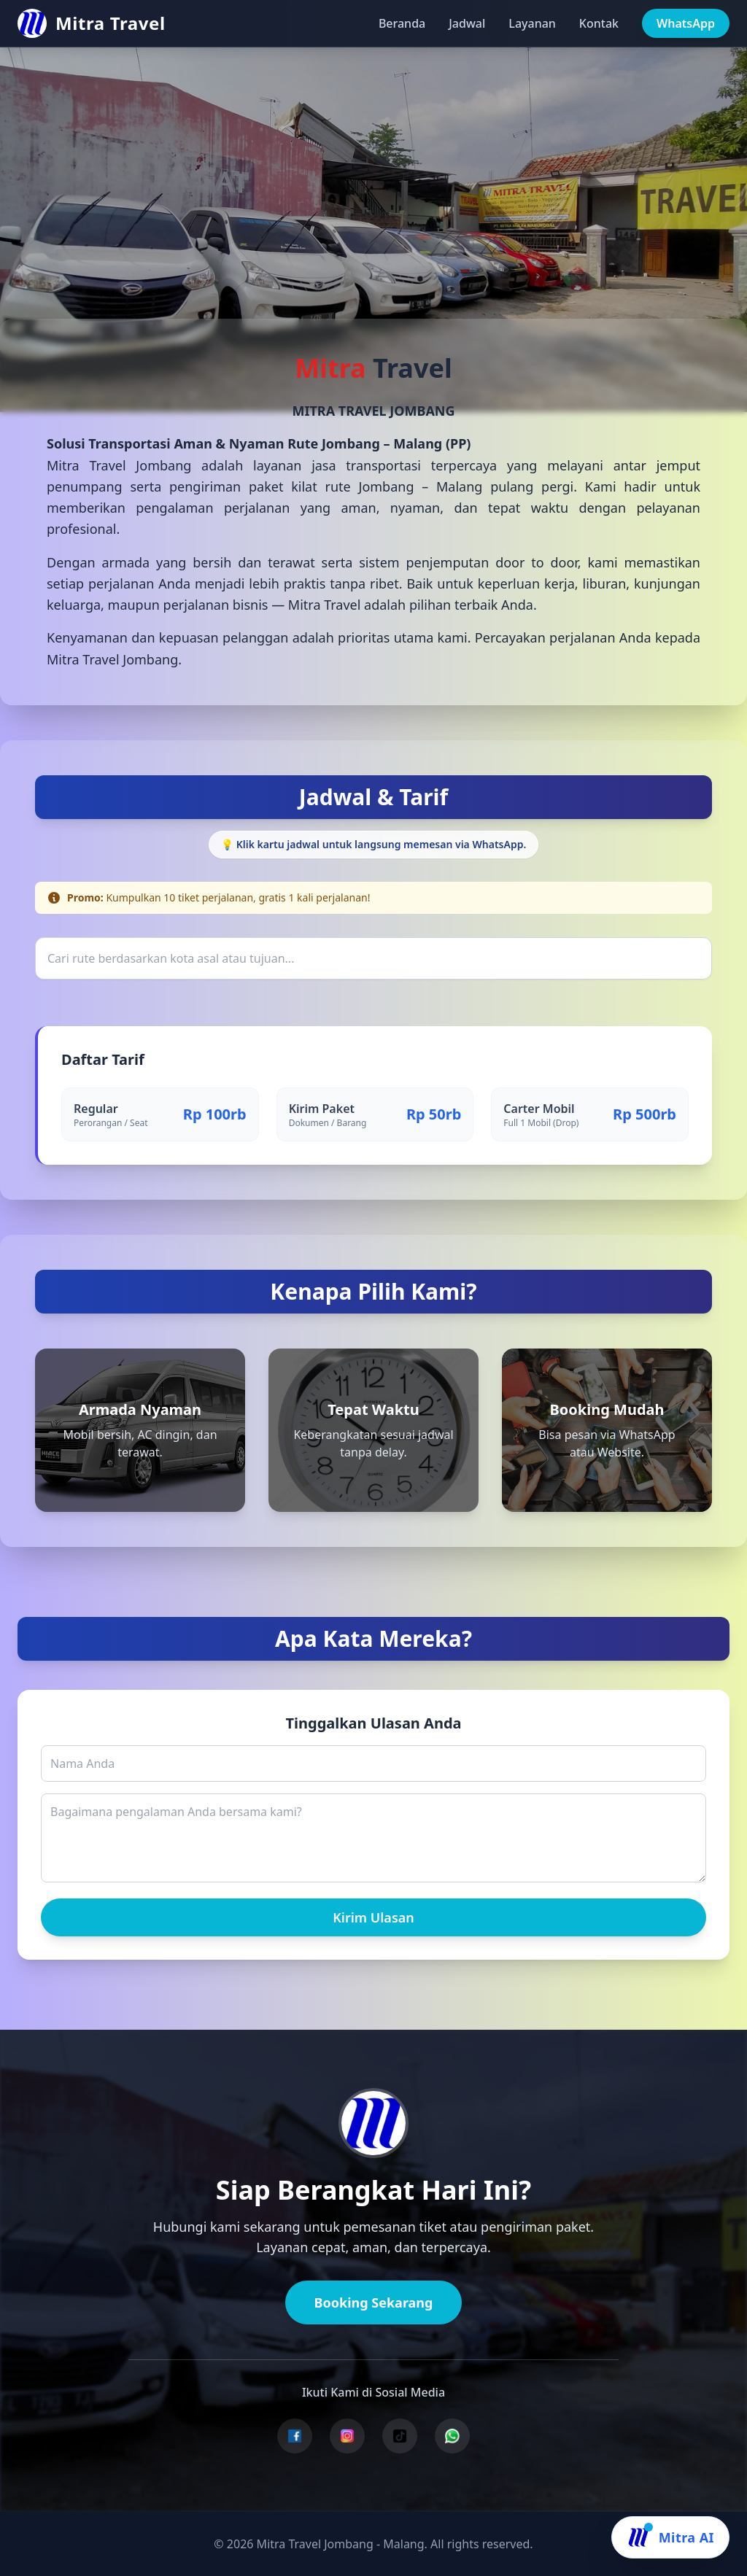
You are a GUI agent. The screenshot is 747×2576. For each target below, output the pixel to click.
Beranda (402, 23)
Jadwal (467, 23)
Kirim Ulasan (373, 1917)
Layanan (532, 23)
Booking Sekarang (373, 2302)
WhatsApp (686, 23)
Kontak (599, 23)
